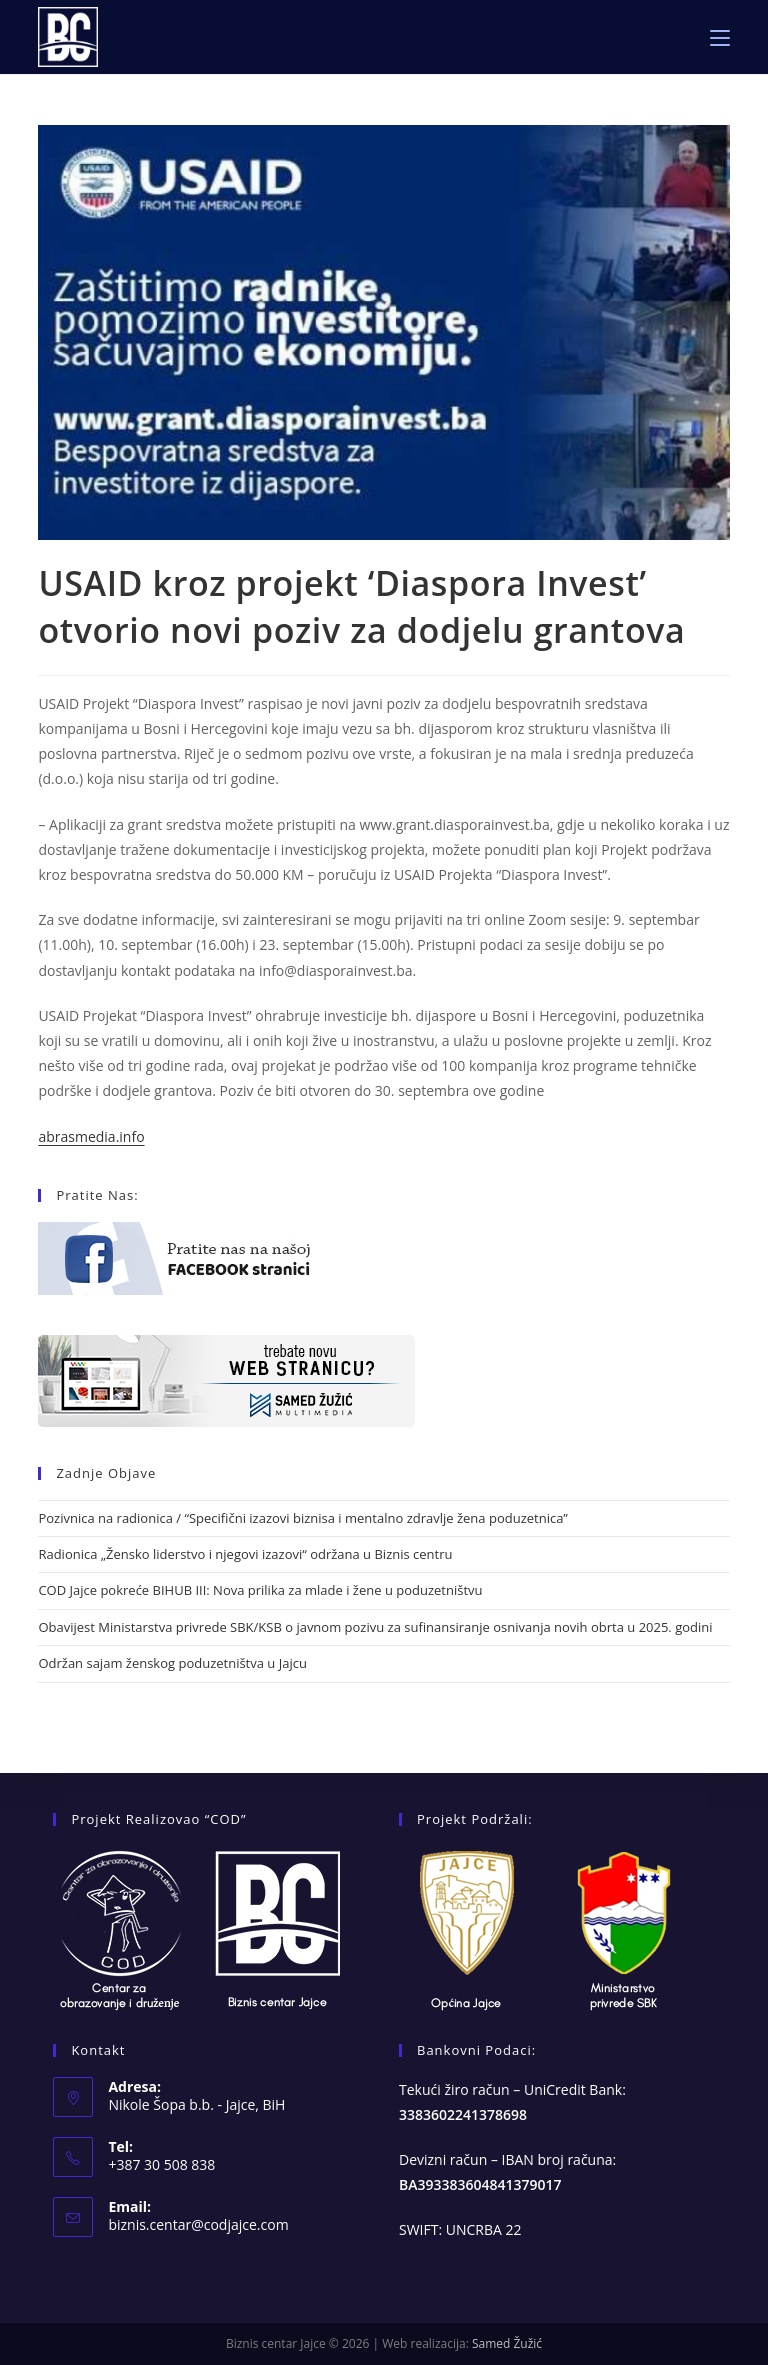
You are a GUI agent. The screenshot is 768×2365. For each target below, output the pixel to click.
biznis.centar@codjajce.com (198, 2224)
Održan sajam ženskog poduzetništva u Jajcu (172, 1663)
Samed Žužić (507, 2343)
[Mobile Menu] (720, 37)
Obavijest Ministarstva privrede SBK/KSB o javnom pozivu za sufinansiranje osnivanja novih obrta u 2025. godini (375, 1627)
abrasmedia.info (91, 1136)
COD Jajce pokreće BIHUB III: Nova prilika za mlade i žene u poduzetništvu (260, 1590)
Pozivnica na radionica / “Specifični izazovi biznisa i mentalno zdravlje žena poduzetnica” (303, 1518)
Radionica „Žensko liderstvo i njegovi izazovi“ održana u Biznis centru (245, 1554)
